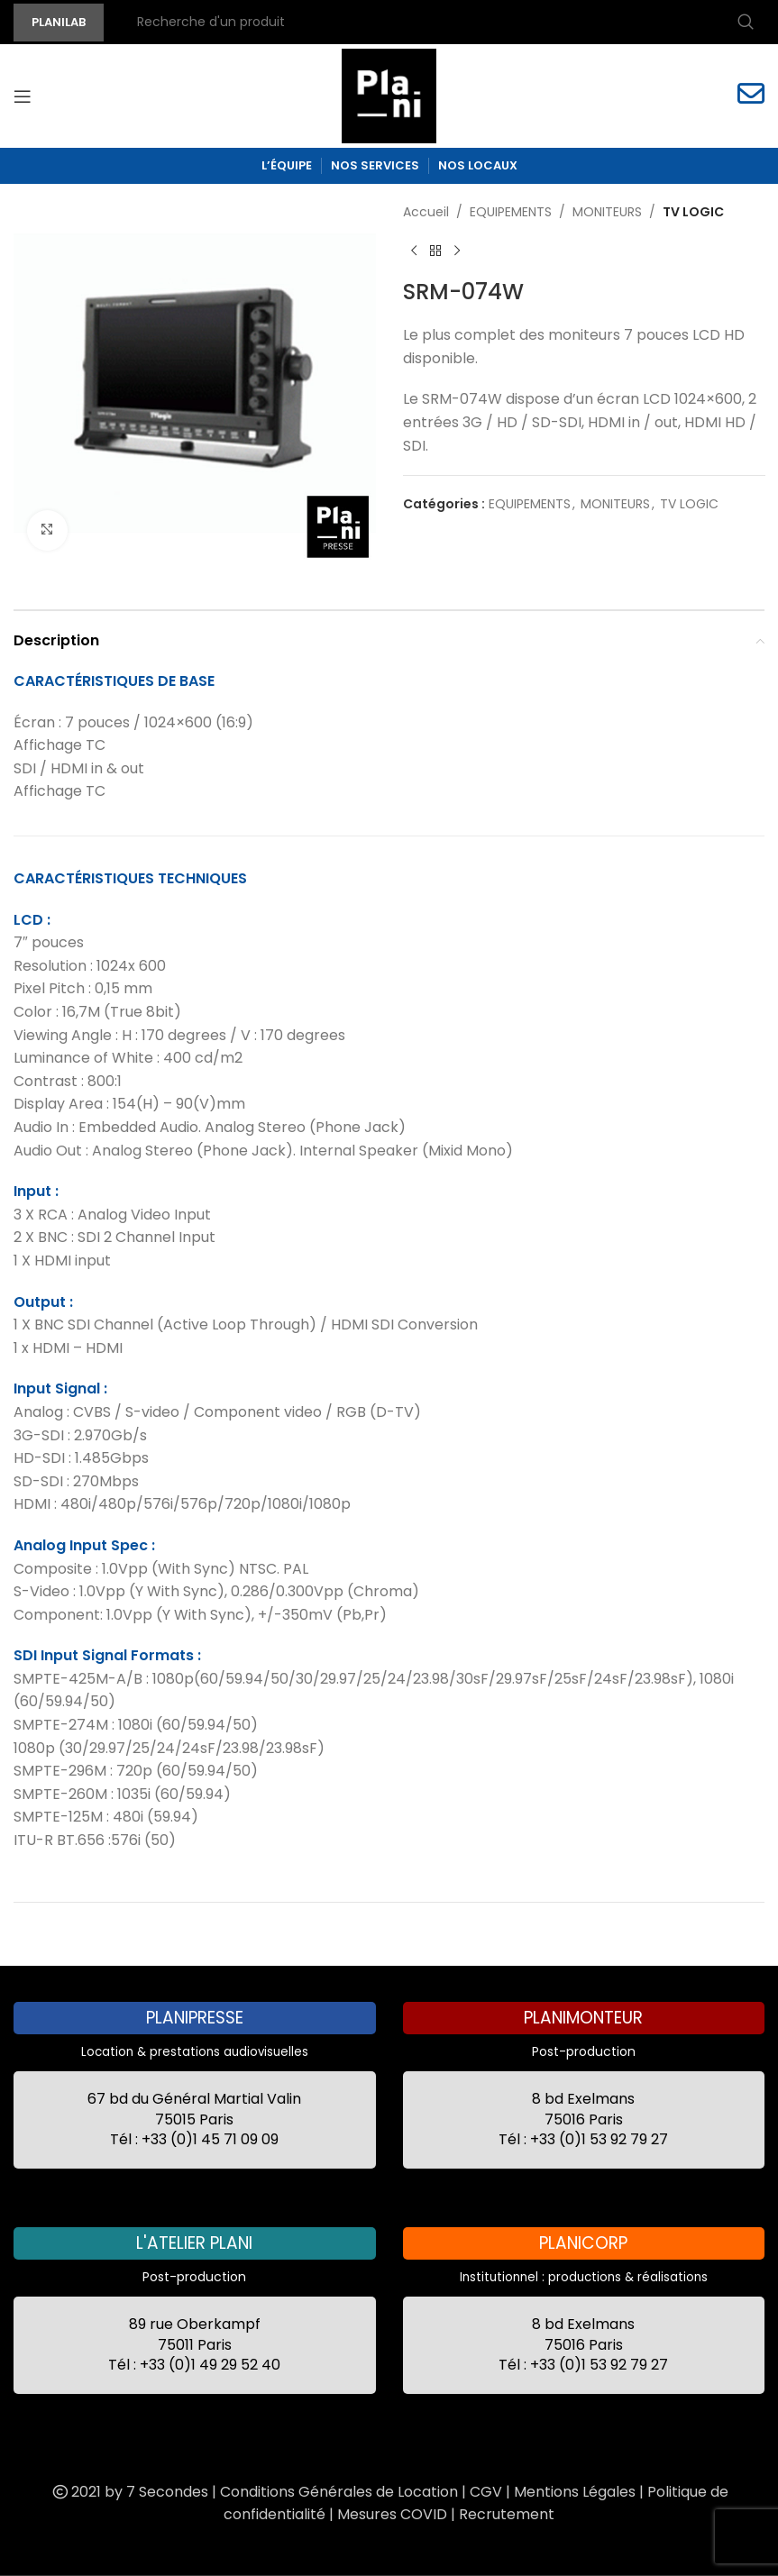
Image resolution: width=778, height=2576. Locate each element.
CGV (486, 2491)
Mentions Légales (575, 2491)
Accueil (426, 212)
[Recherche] (443, 22)
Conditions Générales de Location (339, 2491)
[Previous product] (414, 250)
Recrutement (506, 2514)
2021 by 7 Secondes (129, 2491)
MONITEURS (607, 212)
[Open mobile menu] (23, 96)
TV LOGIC (693, 212)
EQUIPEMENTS (511, 212)
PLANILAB (59, 22)
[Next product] (457, 250)
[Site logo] (389, 95)
